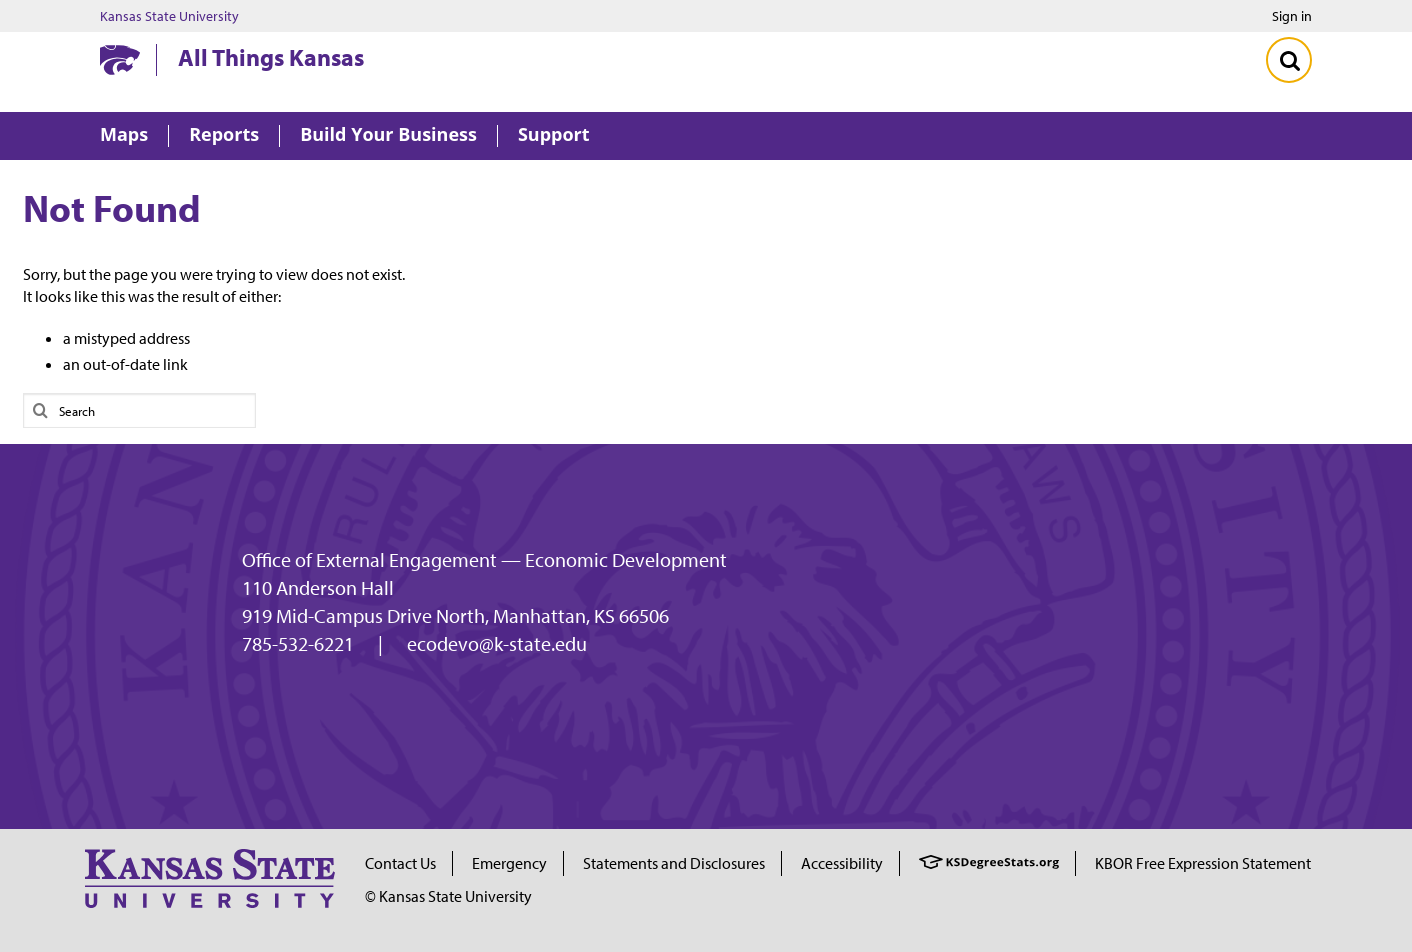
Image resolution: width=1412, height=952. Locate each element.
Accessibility (842, 863)
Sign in (1292, 16)
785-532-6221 (298, 644)
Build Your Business (388, 135)
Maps (124, 135)
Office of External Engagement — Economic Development (484, 560)
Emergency (509, 863)
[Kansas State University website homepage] (120, 60)
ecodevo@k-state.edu (497, 644)
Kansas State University (169, 16)
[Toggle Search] (1289, 60)
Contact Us (400, 863)
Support (554, 135)
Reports (224, 135)
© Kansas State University (448, 896)
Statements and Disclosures (674, 863)
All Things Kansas (271, 57)
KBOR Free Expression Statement (1203, 863)
